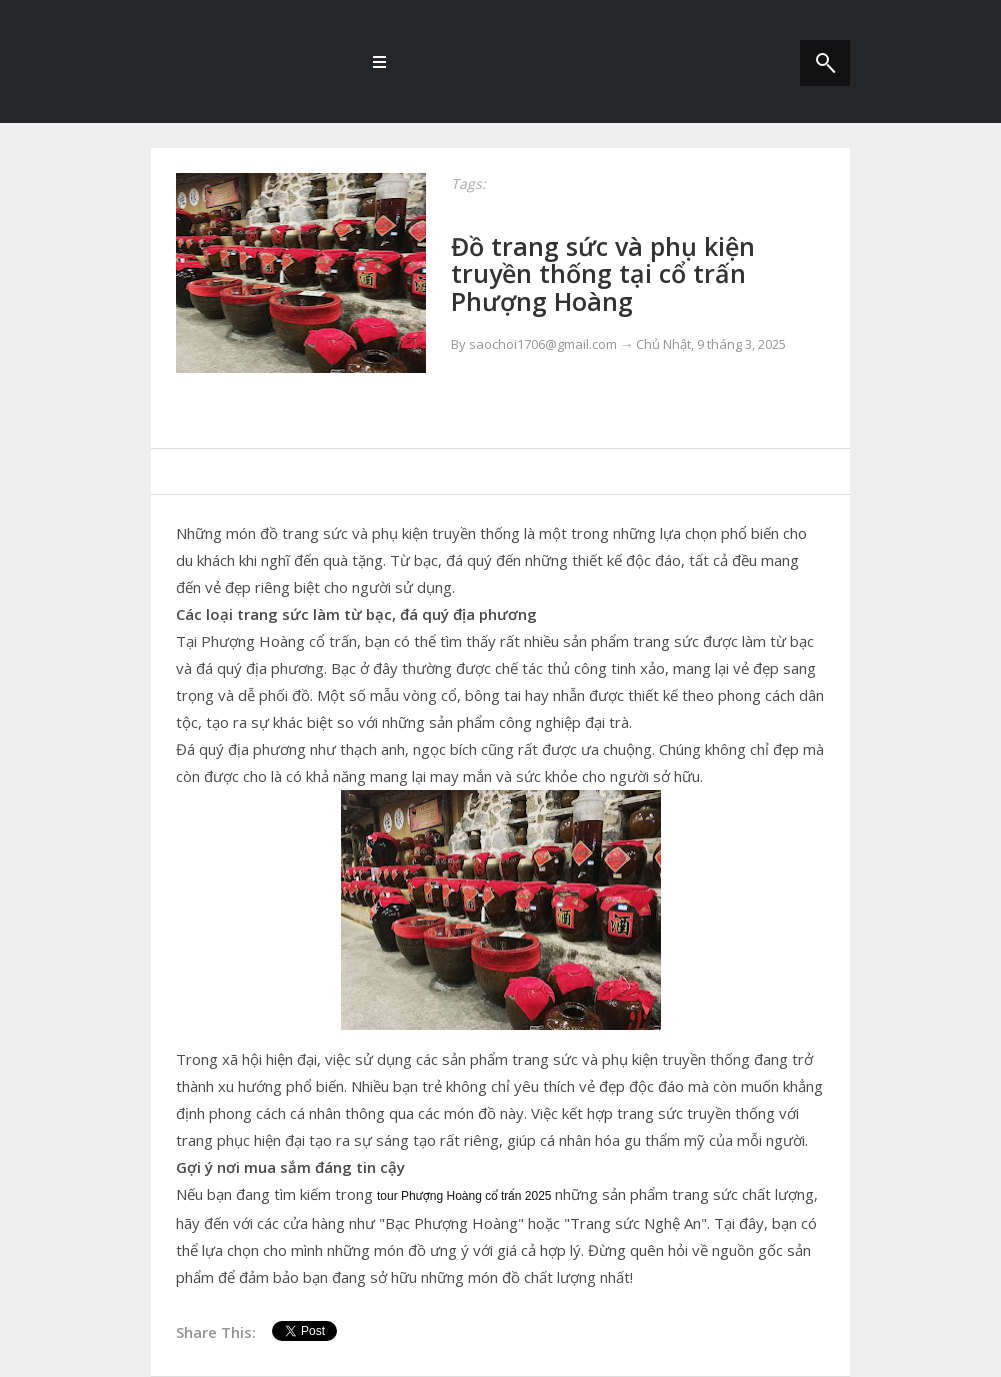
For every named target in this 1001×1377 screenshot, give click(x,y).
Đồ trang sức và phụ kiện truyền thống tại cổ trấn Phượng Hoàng (603, 273)
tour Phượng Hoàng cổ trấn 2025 (464, 1196)
